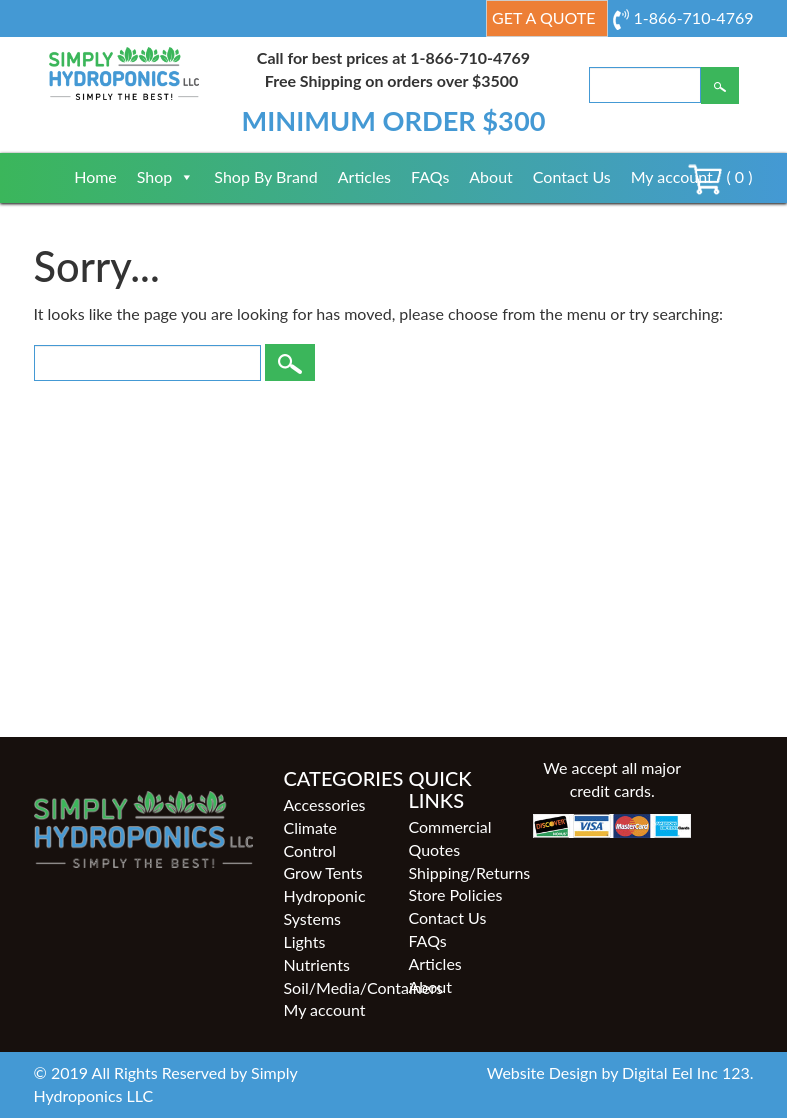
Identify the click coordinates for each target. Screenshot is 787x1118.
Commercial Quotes (449, 838)
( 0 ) (720, 176)
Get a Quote (543, 17)
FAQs (430, 176)
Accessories (324, 804)
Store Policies (455, 894)
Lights (304, 941)
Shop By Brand (265, 176)
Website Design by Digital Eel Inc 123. (620, 1072)
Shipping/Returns (455, 872)
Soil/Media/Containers (330, 987)
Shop (166, 176)
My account (672, 176)
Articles (364, 176)
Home (95, 176)
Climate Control (309, 839)
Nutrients (316, 964)
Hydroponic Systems (324, 907)
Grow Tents (322, 872)
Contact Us (572, 176)
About (491, 176)
